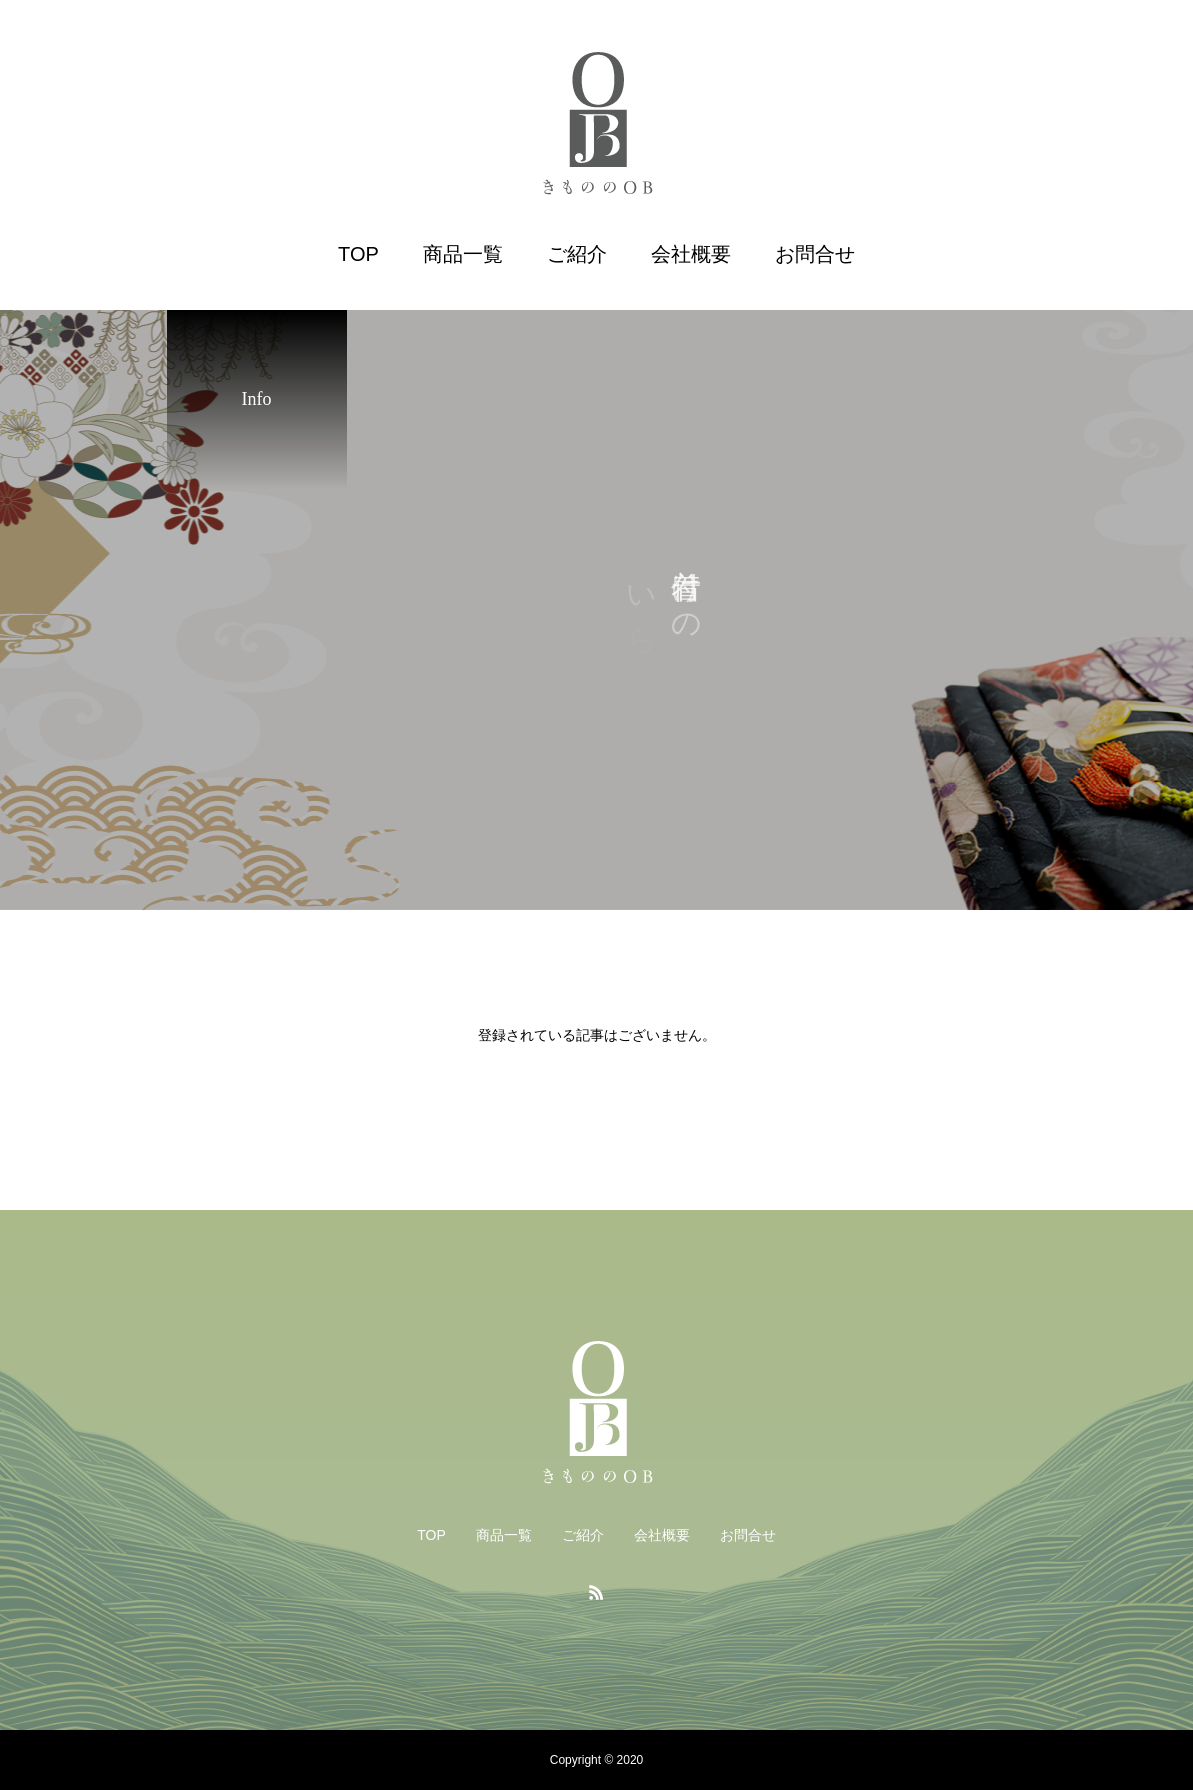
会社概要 (691, 254)
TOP (358, 254)
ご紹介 (577, 254)
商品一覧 (463, 254)
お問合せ (815, 254)
